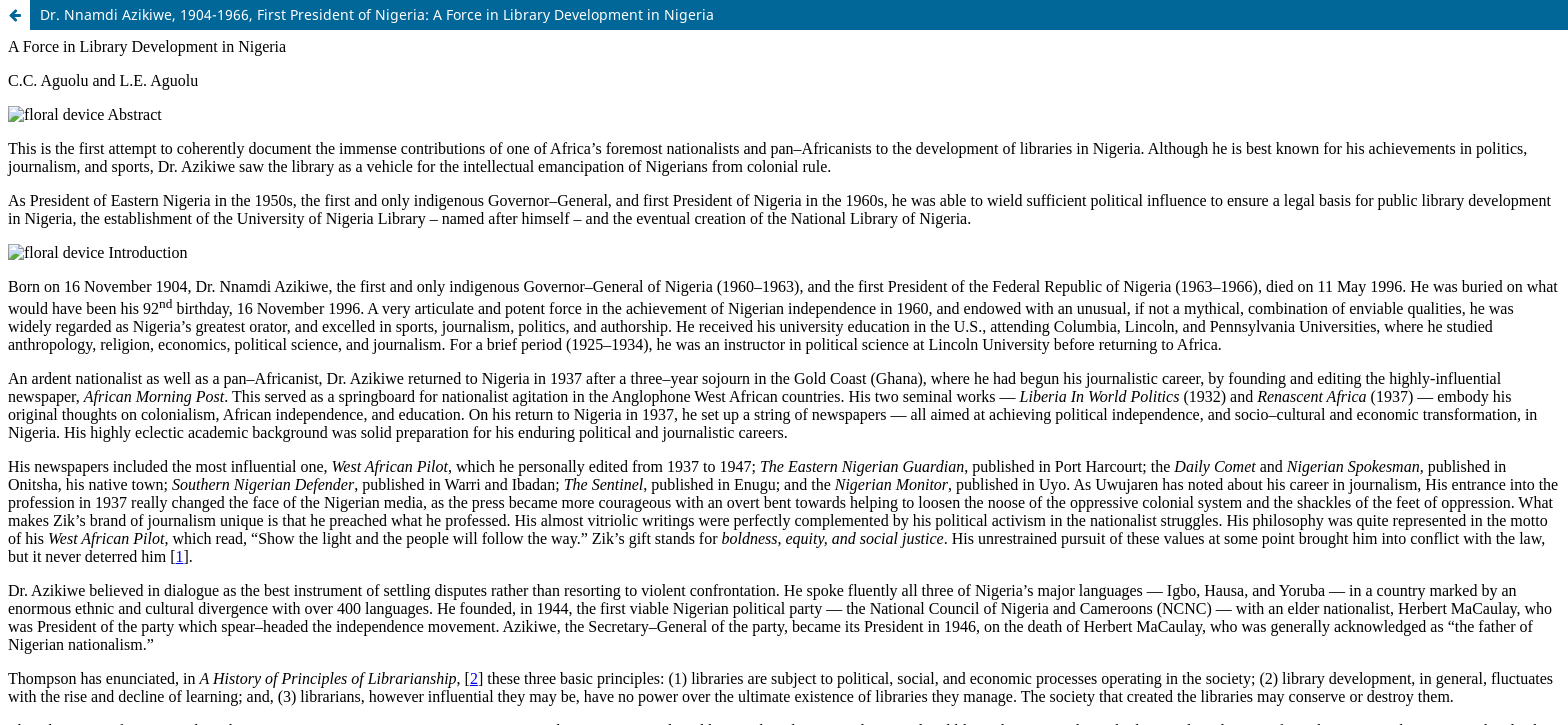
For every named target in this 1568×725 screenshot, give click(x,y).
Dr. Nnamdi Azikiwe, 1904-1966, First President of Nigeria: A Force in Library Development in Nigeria (377, 14)
